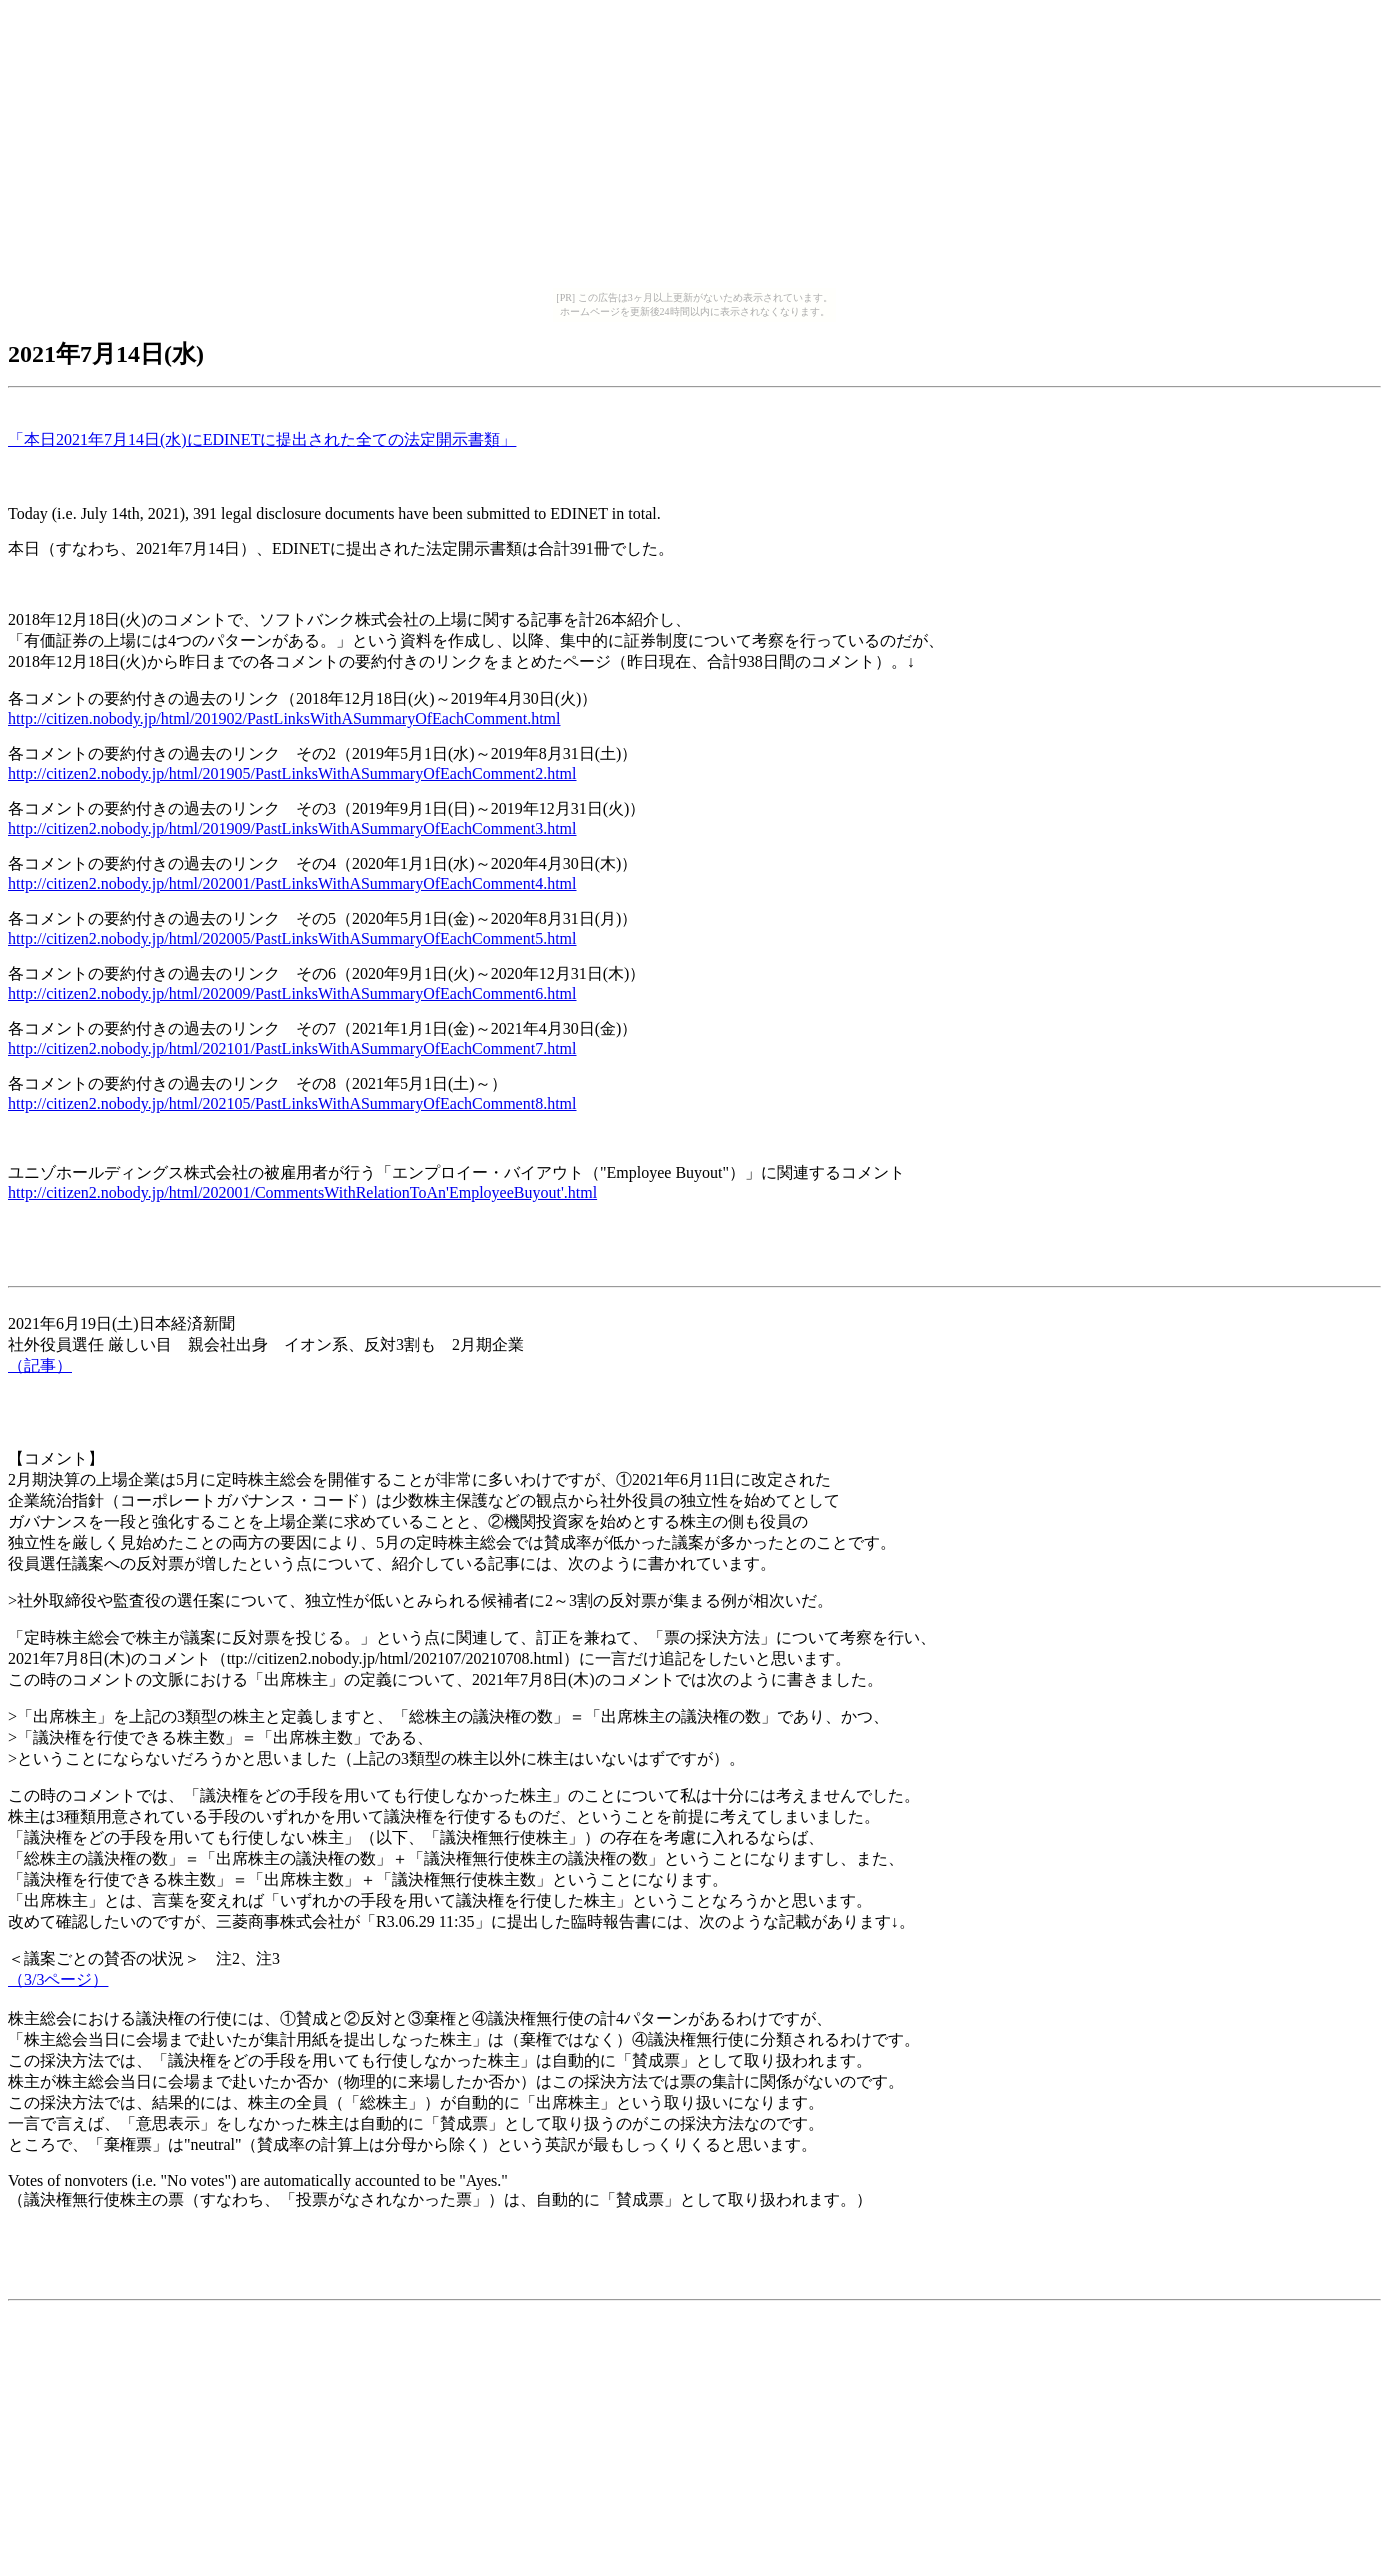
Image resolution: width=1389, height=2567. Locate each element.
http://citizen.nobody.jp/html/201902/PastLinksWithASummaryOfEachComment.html (284, 718)
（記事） (40, 1365)
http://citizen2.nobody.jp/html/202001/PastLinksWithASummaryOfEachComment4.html (292, 883)
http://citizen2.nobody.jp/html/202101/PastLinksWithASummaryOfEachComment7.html (292, 1048)
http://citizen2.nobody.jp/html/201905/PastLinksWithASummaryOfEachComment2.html (292, 773)
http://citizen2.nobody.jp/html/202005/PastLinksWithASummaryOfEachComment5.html (292, 938)
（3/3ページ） (58, 1979)
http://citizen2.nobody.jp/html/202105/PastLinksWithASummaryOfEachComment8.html (292, 1103)
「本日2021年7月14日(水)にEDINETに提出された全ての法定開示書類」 (262, 439)
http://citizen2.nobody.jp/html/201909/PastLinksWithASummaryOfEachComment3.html (292, 828)
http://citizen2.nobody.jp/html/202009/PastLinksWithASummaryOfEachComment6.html (292, 993)
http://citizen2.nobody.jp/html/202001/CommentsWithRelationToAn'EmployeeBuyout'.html (302, 1192)
